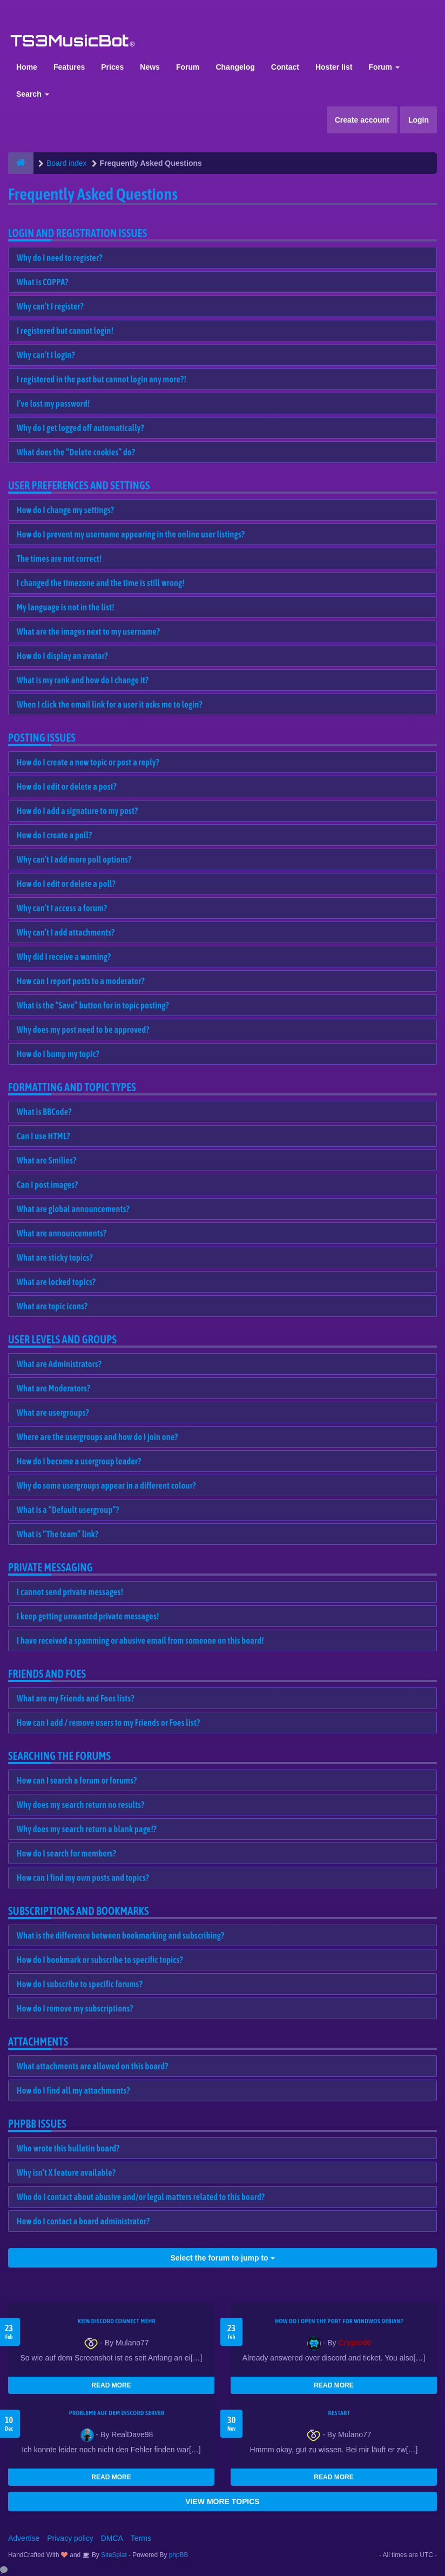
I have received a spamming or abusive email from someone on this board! (140, 1640)
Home (26, 67)
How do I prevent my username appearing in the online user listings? (131, 534)
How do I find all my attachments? (73, 2090)
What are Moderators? (53, 1388)
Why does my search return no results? (80, 1805)
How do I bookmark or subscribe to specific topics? (100, 1960)
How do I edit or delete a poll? (66, 884)
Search (32, 94)
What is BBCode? (44, 1112)
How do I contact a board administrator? (83, 2221)
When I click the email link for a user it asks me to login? (110, 704)
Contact (285, 67)
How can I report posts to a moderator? (81, 981)
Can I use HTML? (43, 1136)
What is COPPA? (43, 282)
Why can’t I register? (50, 306)
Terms (141, 2538)
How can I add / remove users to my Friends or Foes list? (108, 1722)
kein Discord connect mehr (117, 2321)
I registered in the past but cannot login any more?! (101, 379)
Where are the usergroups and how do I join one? (97, 1437)
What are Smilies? (47, 1160)
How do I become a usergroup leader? (79, 1461)
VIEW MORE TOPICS (222, 2501)
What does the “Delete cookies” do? (76, 452)
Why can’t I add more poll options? (74, 859)
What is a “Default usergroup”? (68, 1510)
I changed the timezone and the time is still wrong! (101, 583)
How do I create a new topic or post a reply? (88, 762)
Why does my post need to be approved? (83, 1029)
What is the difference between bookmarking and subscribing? (120, 1935)
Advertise (23, 2538)
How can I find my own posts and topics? (83, 1877)
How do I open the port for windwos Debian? (339, 2321)
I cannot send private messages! (70, 1592)
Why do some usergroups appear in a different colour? (106, 1485)
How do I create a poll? (54, 835)
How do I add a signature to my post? (77, 811)
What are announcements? (61, 1233)
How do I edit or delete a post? (67, 786)
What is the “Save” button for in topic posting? (93, 1005)
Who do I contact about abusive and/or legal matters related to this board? (141, 2197)
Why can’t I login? (46, 355)
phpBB (178, 2555)
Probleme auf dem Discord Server (117, 2413)
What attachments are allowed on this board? (92, 2066)
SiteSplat (113, 2555)
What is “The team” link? (57, 1534)
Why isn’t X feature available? (66, 2172)
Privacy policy (70, 2538)
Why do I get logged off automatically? (80, 428)
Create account (362, 120)
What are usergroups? (53, 1412)
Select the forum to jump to (222, 2258)
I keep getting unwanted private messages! (88, 1616)
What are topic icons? (52, 1306)
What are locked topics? (56, 1282)
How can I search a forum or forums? (77, 1780)
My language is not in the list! (65, 607)
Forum (188, 67)
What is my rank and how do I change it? (83, 680)
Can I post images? (47, 1184)
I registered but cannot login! (65, 330)
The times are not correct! (59, 558)
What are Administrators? (59, 1364)
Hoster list (333, 67)
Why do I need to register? (60, 258)
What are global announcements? (73, 1209)
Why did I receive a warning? (64, 956)
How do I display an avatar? (62, 656)
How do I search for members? (66, 1853)
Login (418, 120)
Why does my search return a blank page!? (87, 1829)
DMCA (112, 2538)
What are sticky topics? (55, 1257)
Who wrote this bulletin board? (68, 2148)
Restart (339, 2413)
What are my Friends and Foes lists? (75, 1698)
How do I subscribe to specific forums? (80, 1984)
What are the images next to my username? (88, 631)
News (150, 67)
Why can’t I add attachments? (65, 932)
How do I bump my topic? (58, 1054)
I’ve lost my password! (53, 403)
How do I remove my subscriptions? (75, 2008)
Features (69, 67)
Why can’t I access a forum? (62, 908)
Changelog (234, 67)
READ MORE (111, 2385)
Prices (112, 67)
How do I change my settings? (65, 510)
